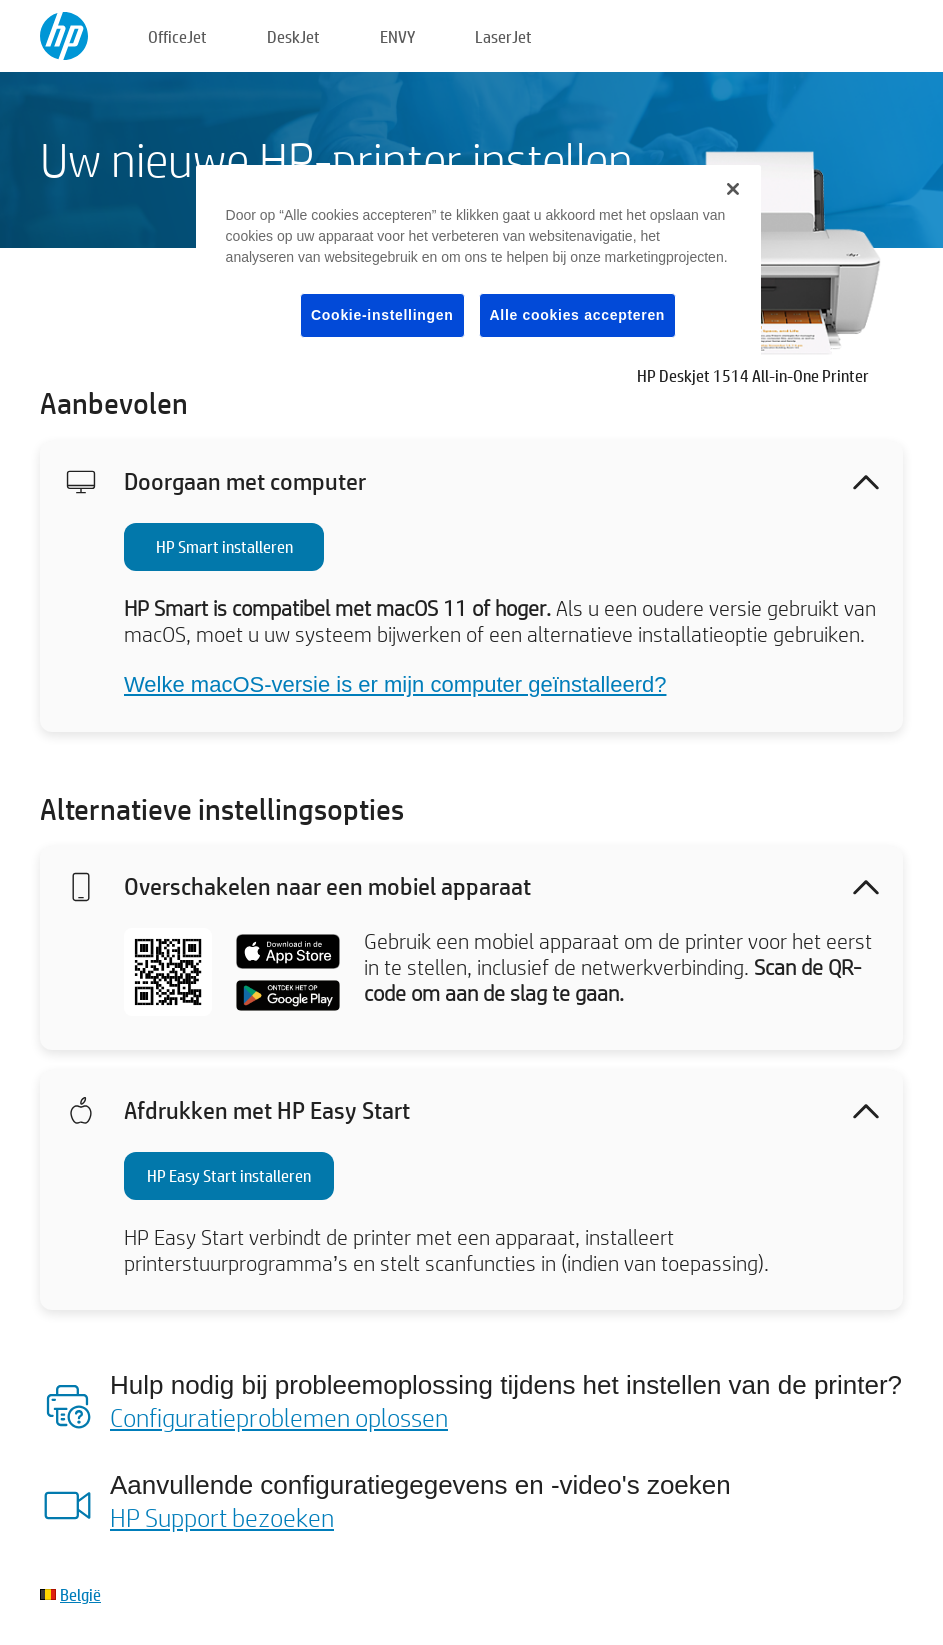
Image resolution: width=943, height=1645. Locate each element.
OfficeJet (177, 36)
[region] (479, 267)
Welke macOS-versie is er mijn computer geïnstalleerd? (395, 684)
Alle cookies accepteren (578, 315)
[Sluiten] (733, 189)
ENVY (397, 36)
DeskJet (293, 36)
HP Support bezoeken (222, 1517)
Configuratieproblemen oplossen (279, 1417)
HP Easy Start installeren (229, 1175)
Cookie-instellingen (382, 315)
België (80, 1594)
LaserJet (503, 36)
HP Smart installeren (224, 546)
